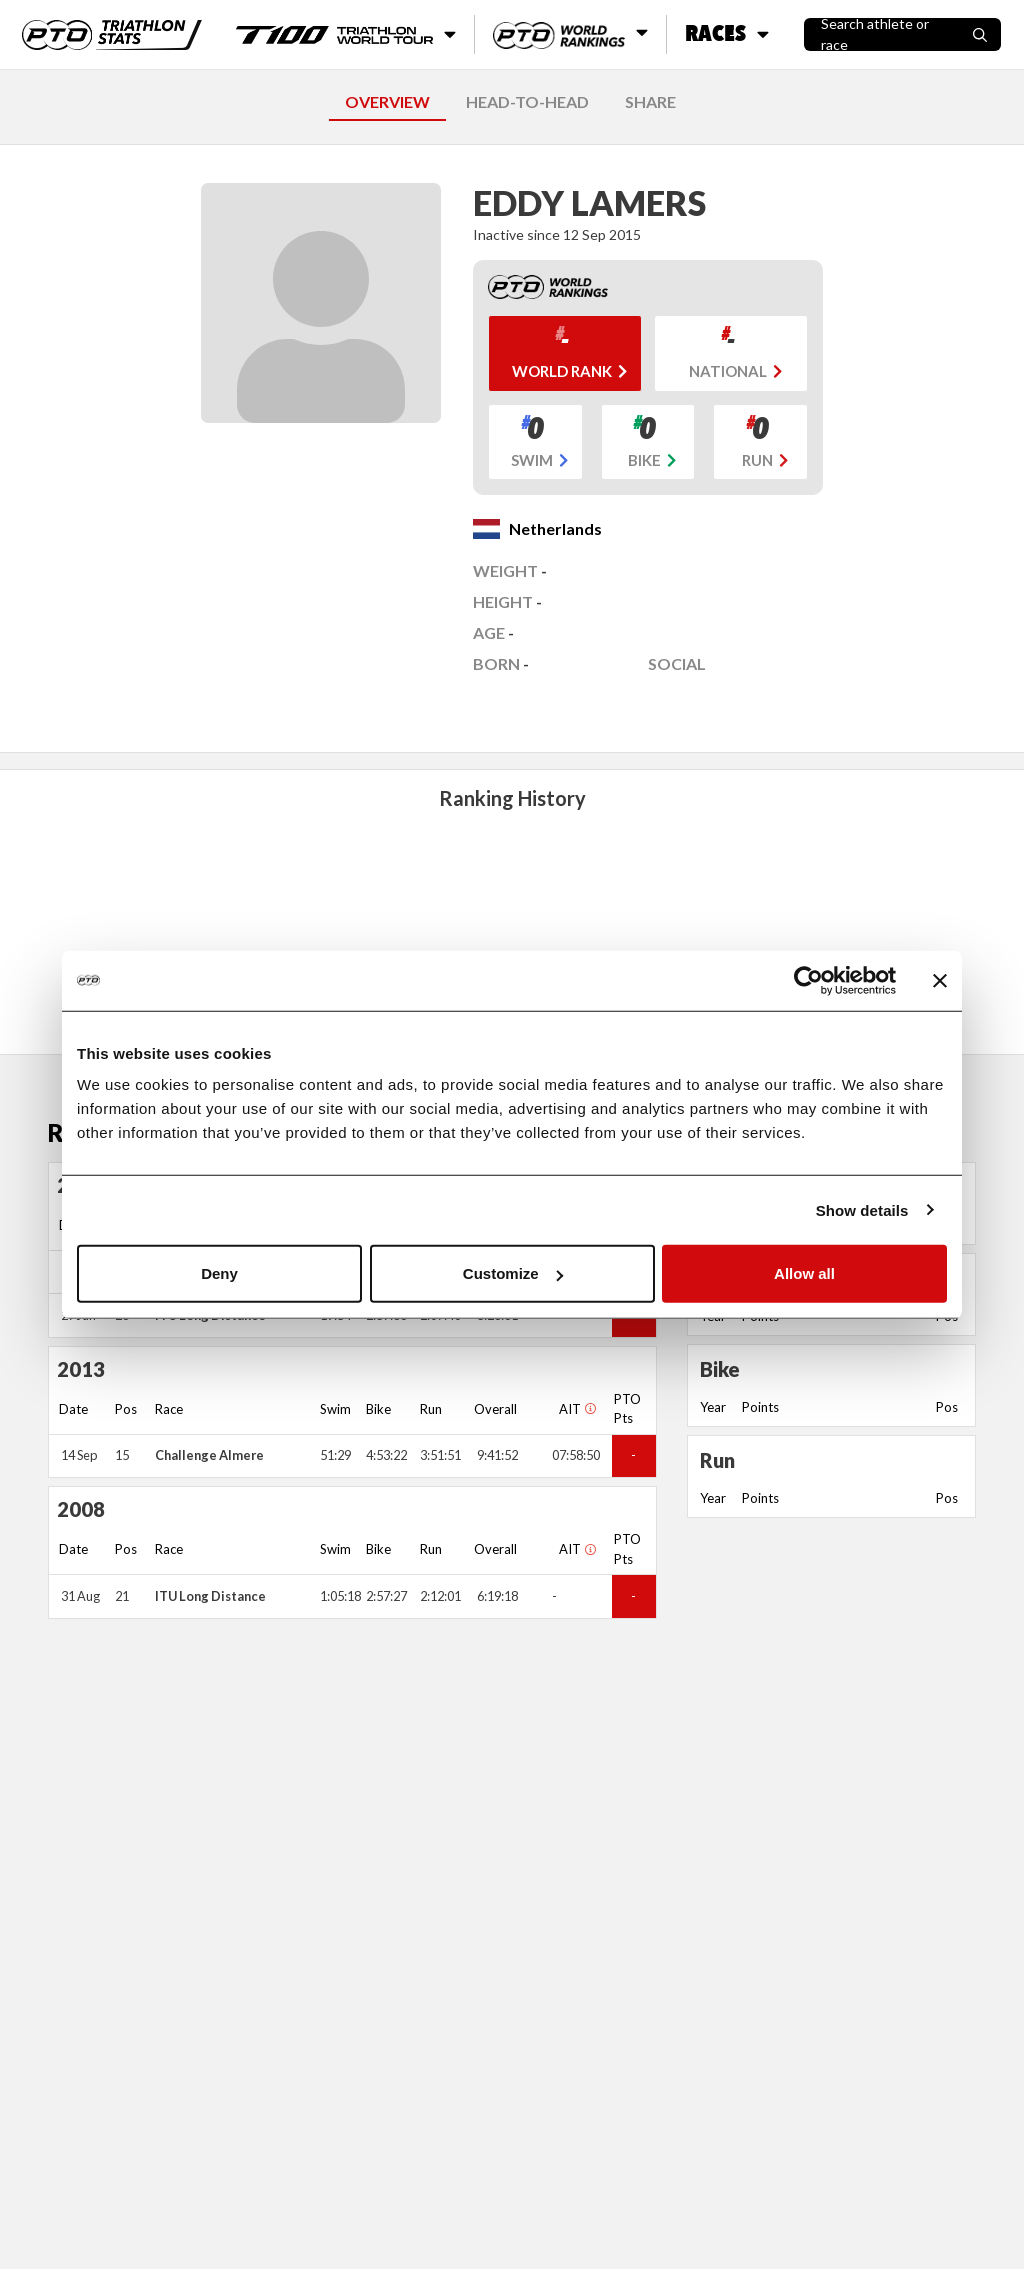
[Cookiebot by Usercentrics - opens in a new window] (808, 980)
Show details (862, 1209)
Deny (219, 1273)
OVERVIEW (387, 101)
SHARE (650, 101)
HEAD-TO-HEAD (527, 101)
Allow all (804, 1273)
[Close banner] (940, 980)
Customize (513, 1273)
